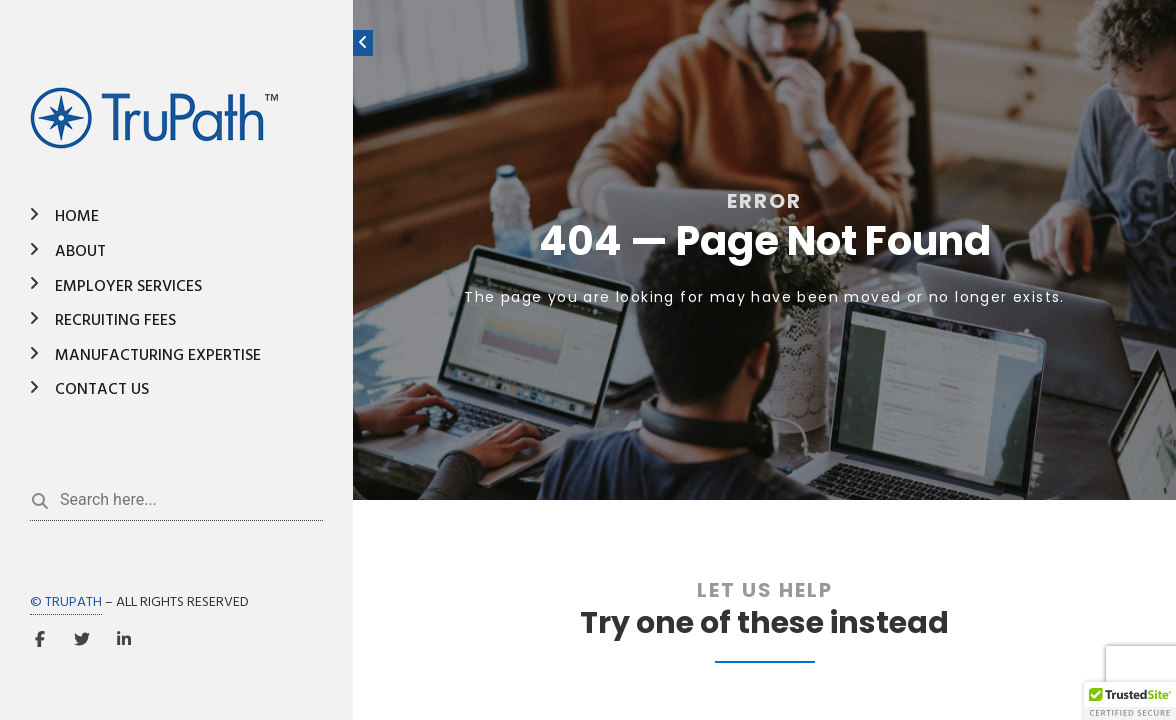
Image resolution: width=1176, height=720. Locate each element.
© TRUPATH (66, 602)
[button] (1130, 701)
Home (77, 217)
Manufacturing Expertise (158, 356)
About (80, 252)
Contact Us (102, 390)
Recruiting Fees (115, 321)
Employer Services (128, 287)
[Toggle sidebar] (363, 43)
